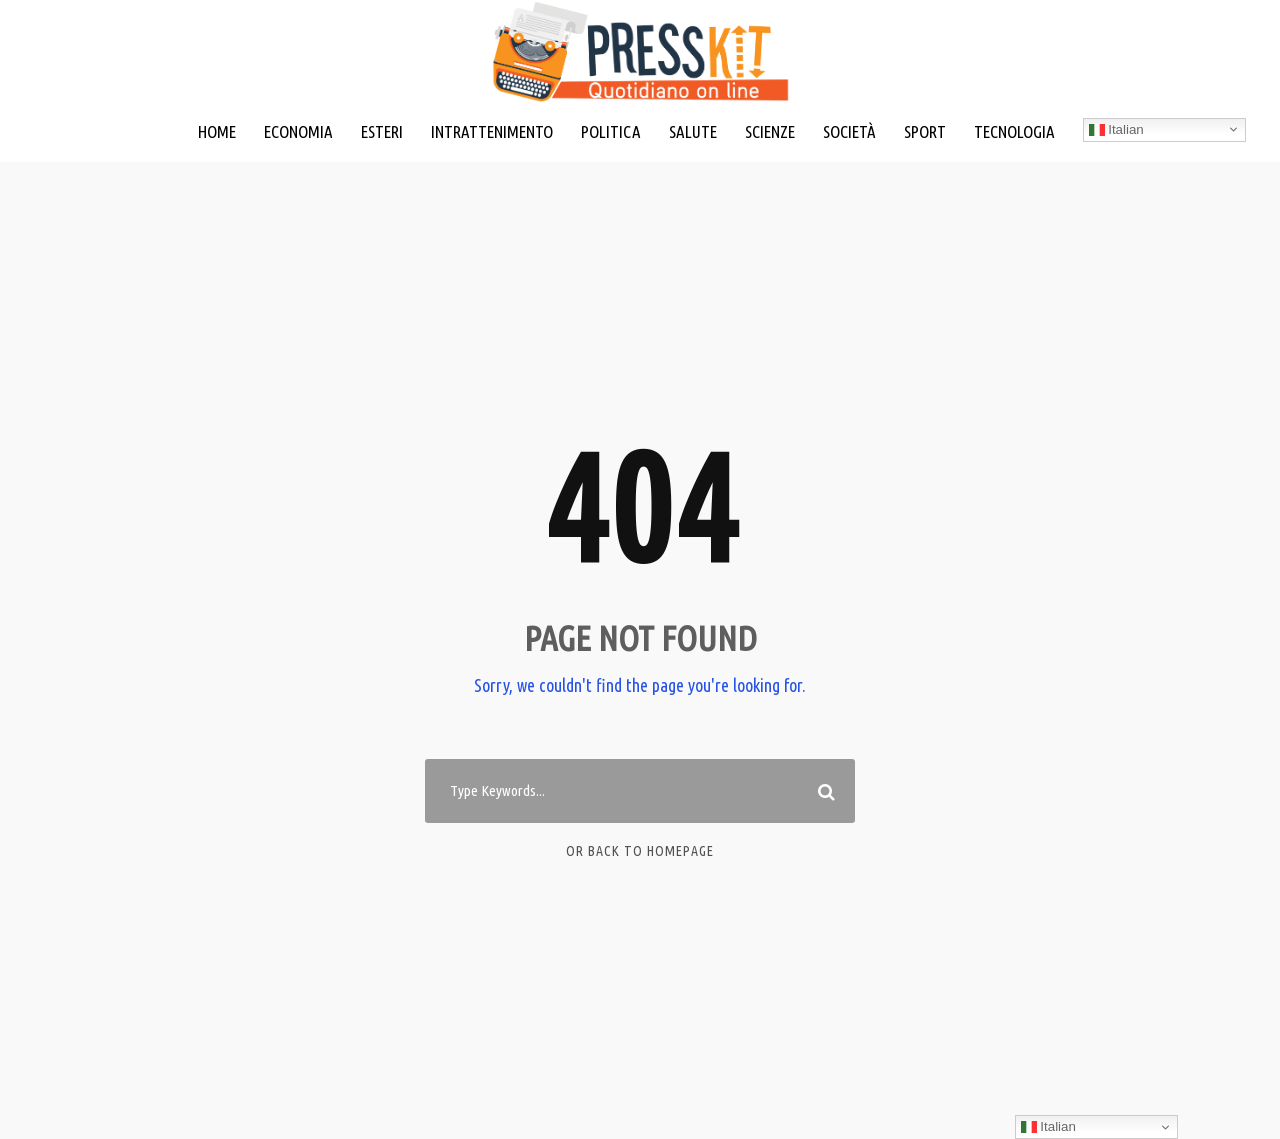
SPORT (925, 131)
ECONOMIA (298, 131)
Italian (1116, 130)
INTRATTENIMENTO (492, 131)
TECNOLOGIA (1014, 131)
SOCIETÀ (849, 131)
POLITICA (611, 131)
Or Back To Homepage (640, 851)
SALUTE (693, 131)
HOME (217, 131)
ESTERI (382, 131)
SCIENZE (770, 131)
